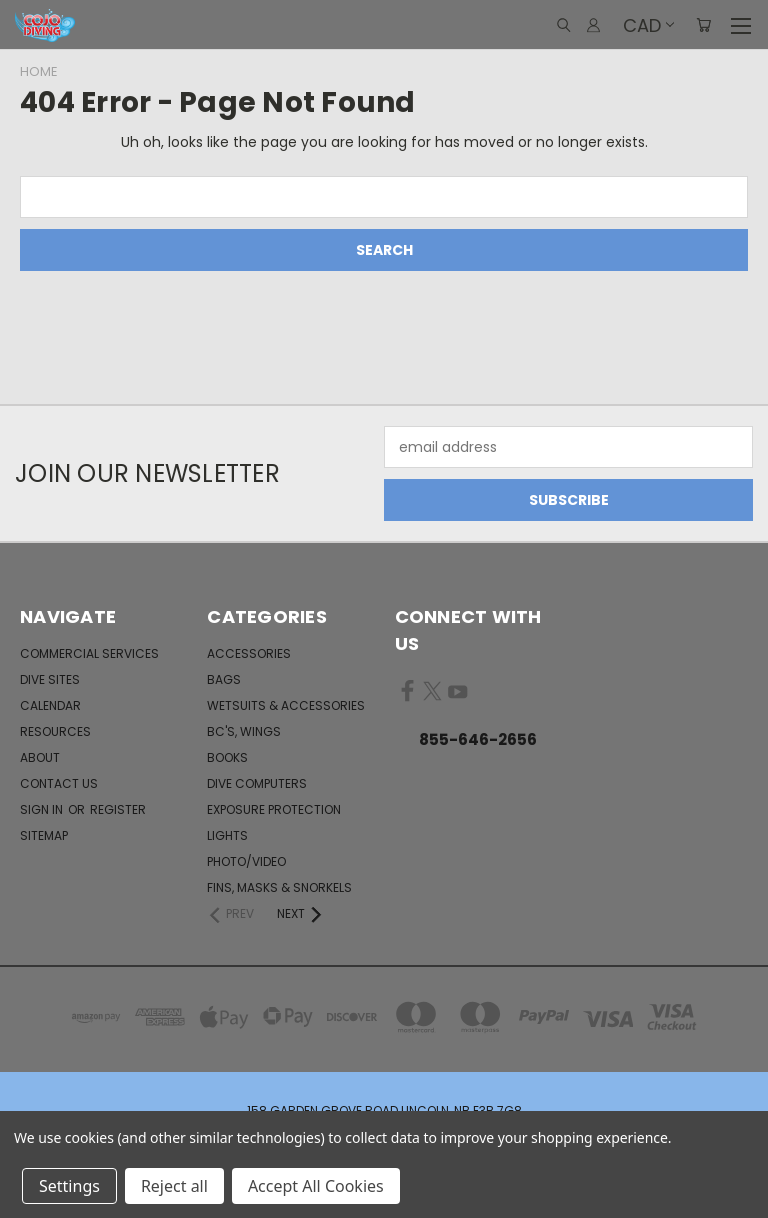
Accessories (249, 653)
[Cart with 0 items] (703, 25)
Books (227, 757)
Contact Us (59, 783)
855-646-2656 (478, 739)
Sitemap (44, 835)
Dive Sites (50, 679)
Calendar (50, 705)
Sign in (43, 809)
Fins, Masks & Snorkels (279, 887)
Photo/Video (246, 861)
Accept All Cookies (316, 1186)
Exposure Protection (274, 809)
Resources (55, 731)
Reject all (174, 1186)
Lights (227, 835)
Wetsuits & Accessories (286, 705)
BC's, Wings (244, 731)
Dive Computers (257, 783)
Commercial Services (89, 653)
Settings (69, 1186)
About (40, 757)
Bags (224, 679)
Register (118, 809)
